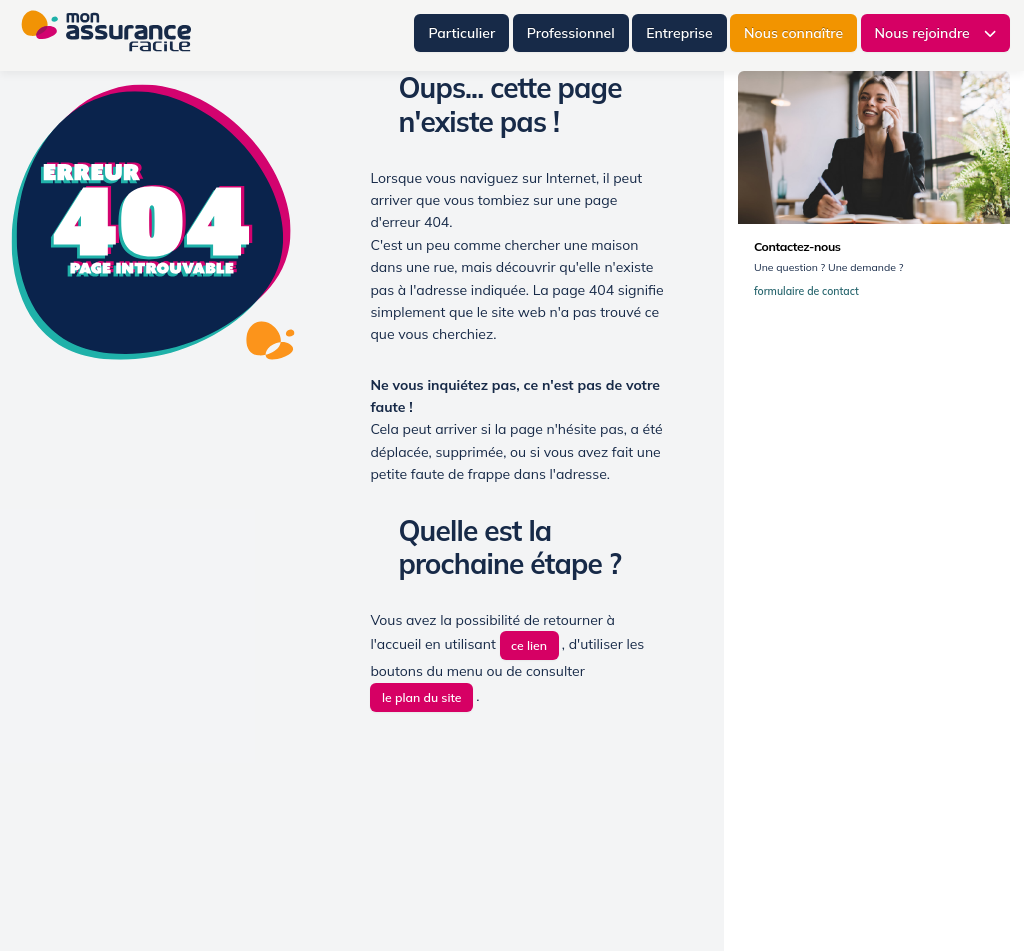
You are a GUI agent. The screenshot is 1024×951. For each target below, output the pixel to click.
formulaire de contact (811, 292)
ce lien (529, 645)
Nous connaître (793, 33)
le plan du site (422, 697)
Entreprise (679, 33)
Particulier (461, 33)
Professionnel (571, 33)
